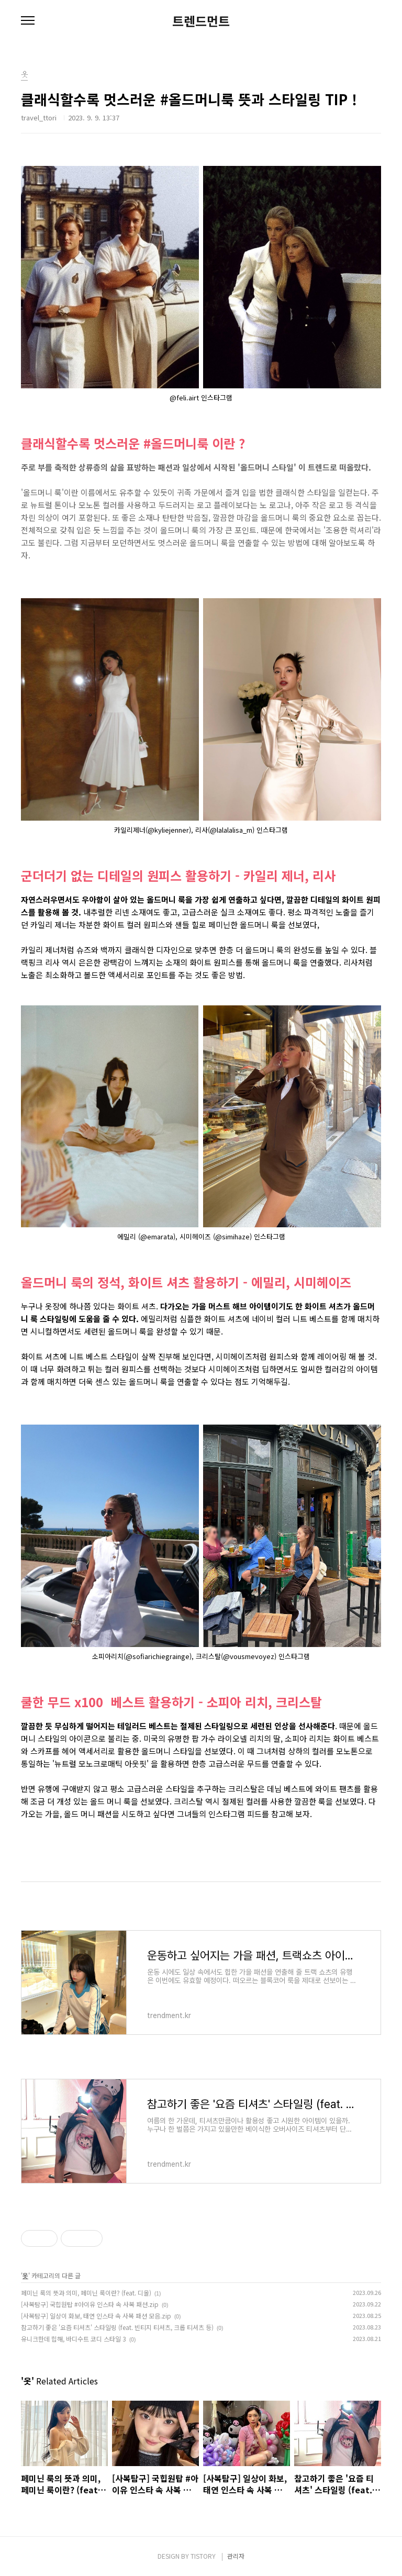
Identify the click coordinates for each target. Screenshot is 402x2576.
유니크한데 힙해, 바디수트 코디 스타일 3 (73, 2338)
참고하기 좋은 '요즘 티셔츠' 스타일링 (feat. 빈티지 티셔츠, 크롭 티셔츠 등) (117, 2327)
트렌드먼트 (201, 21)
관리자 (235, 2555)
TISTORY (203, 2555)
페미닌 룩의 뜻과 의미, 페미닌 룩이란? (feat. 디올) (86, 2292)
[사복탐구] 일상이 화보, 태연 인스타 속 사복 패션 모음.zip (96, 2315)
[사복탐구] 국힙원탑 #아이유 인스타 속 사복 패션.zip (90, 2304)
